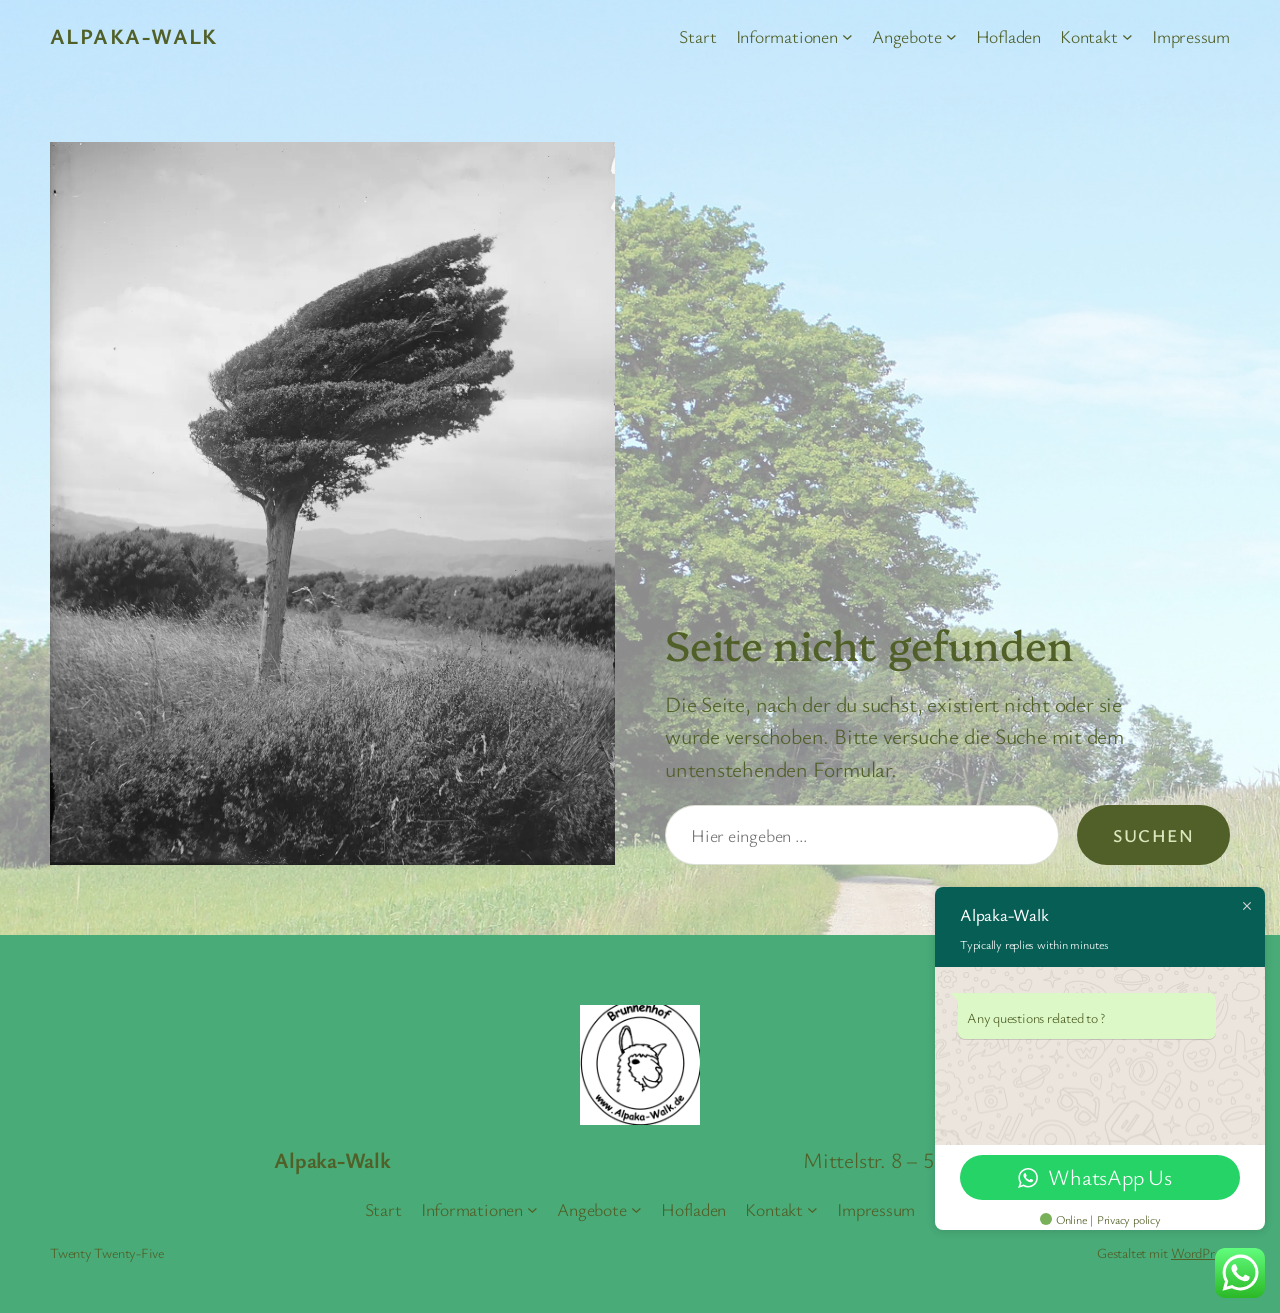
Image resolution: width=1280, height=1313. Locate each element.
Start (697, 36)
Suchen (1153, 835)
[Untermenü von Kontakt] (1127, 36)
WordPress (1200, 1252)
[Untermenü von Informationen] (847, 36)
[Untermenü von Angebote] (951, 36)
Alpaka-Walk (134, 35)
